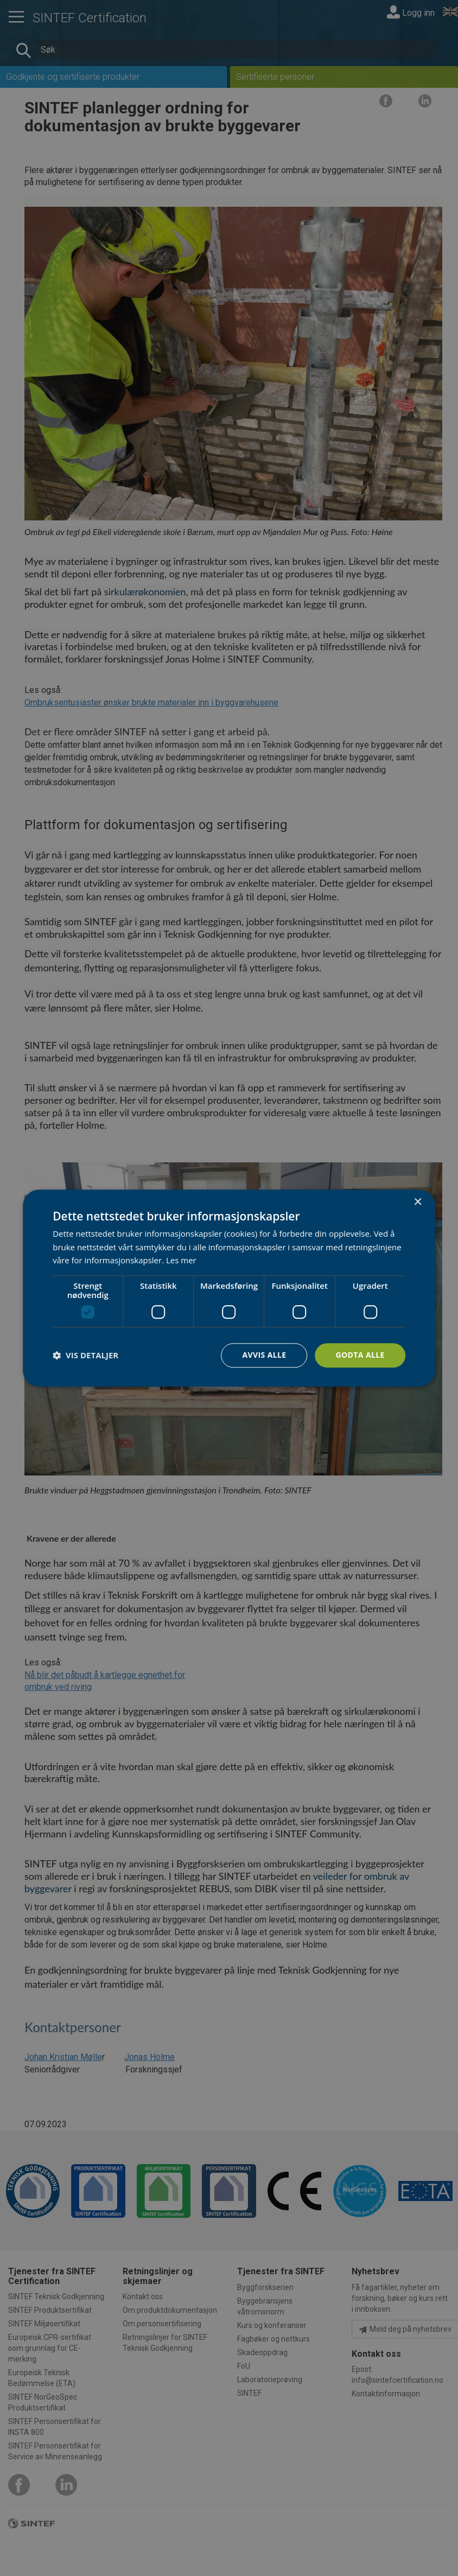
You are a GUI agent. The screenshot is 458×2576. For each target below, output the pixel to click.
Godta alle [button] (359, 1355)
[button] (85, 1355)
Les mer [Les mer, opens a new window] (181, 1260)
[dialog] (229, 1288)
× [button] (418, 1202)
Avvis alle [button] (264, 1355)
